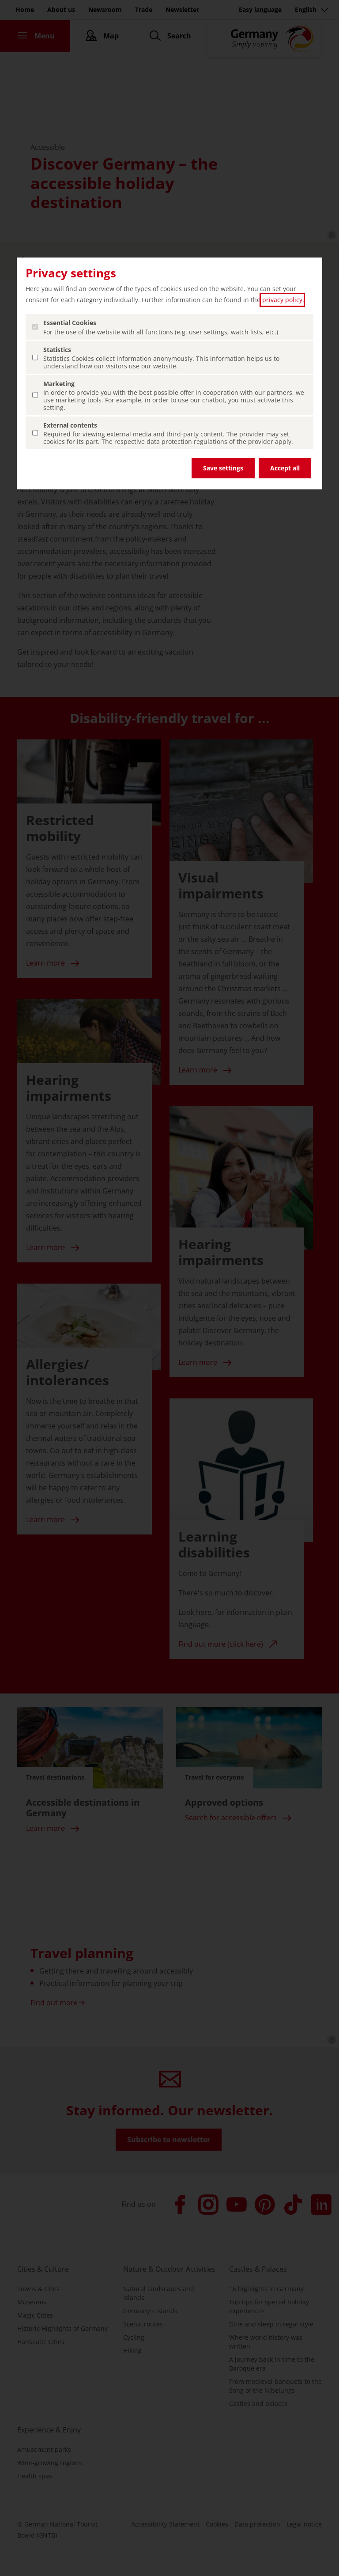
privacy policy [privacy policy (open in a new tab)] (282, 299)
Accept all (285, 468)
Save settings (223, 468)
